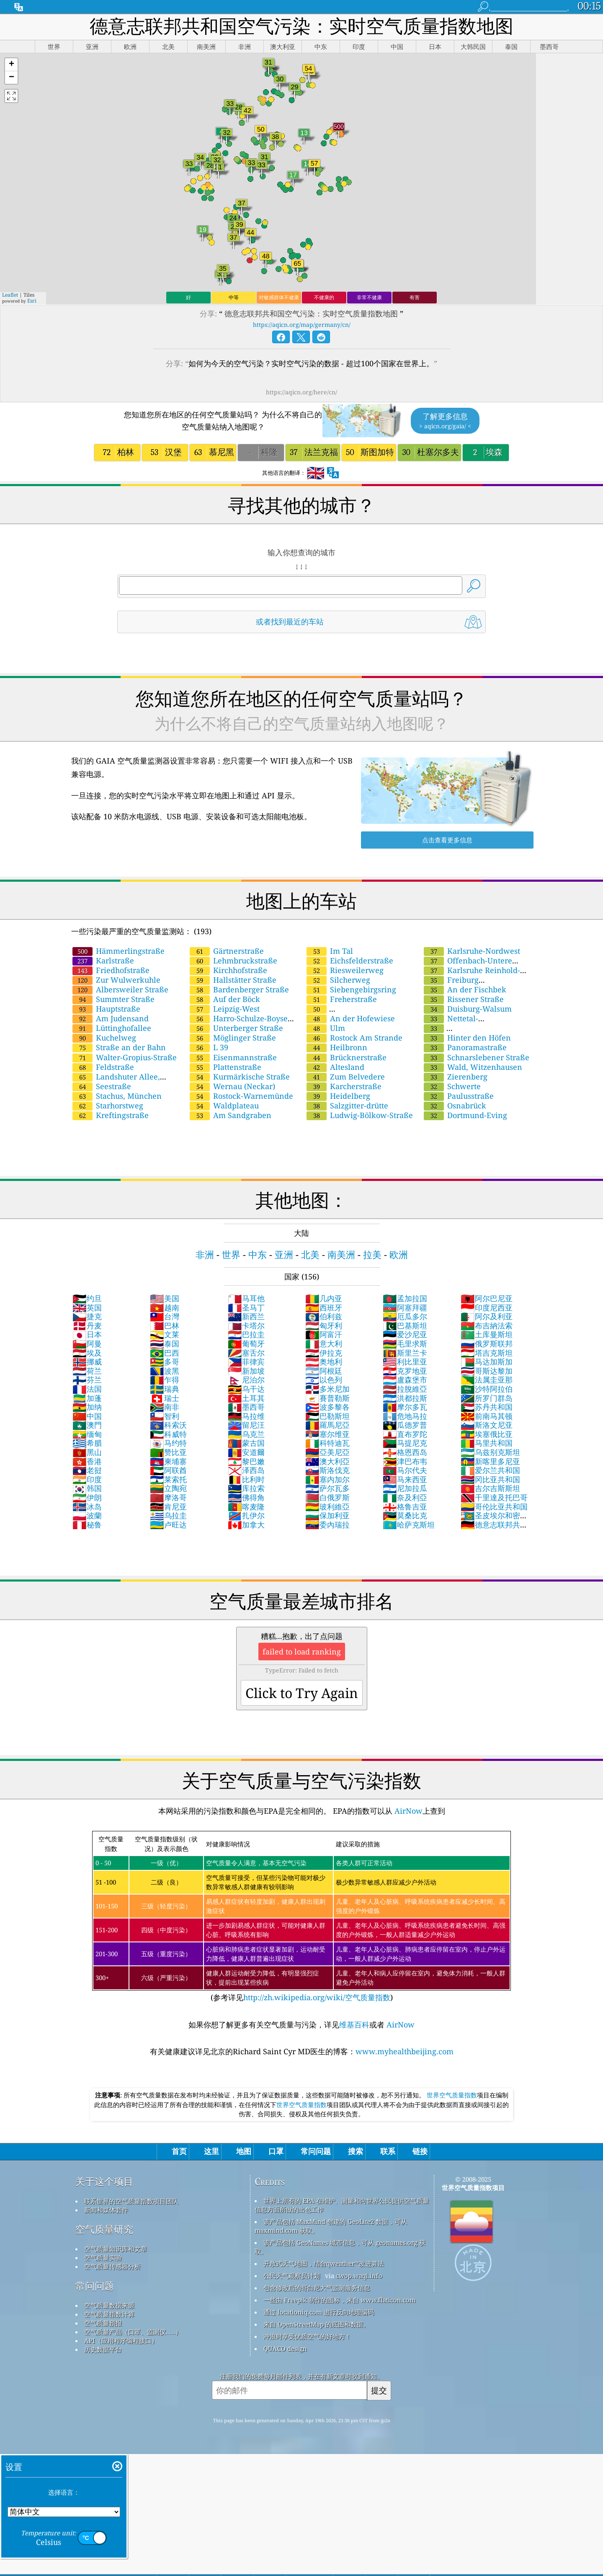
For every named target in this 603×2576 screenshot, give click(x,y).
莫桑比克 (405, 1515)
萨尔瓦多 (327, 1488)
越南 (164, 1307)
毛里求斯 (405, 1343)
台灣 (164, 1316)
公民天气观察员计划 (291, 2275)
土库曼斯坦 (487, 1334)
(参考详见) (301, 1916)
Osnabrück (455, 1105)
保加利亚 (327, 1515)
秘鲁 (87, 1525)
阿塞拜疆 (405, 1307)
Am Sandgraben (230, 1115)
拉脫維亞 (405, 1389)
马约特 (168, 1443)
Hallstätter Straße (233, 980)
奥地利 (323, 1362)
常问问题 (94, 2285)
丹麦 (87, 1325)
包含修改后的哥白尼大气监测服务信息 (316, 2287)
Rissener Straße (464, 999)
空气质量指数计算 (109, 2314)
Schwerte (452, 1086)
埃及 (87, 1353)
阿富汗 (323, 1334)
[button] (11, 64)
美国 (164, 1298)
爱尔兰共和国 (490, 1470)
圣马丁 (246, 1307)
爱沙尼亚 (405, 1334)
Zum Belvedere (346, 1077)
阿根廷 (323, 1371)
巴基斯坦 (405, 1325)
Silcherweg (338, 980)
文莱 (164, 1334)
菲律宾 (246, 1362)
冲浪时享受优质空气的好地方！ (307, 2336)
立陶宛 (168, 1488)
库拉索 (246, 1488)
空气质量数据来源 (109, 2305)
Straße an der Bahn (119, 1047)
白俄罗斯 (327, 1497)
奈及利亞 (405, 1497)
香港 (87, 1461)
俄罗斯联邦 (487, 1343)
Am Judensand (110, 1018)
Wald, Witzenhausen (473, 1067)
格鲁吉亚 (405, 1507)
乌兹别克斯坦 (490, 1452)
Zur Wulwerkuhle (116, 980)
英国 (87, 1307)
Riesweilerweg (345, 970)
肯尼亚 (168, 1507)
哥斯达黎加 (487, 1371)
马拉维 (246, 1416)
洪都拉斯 (405, 1398)
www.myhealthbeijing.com (405, 2051)
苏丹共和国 (487, 1407)
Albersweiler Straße (120, 989)
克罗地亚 (405, 1371)
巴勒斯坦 (327, 1416)
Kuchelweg (104, 1038)
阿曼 (87, 1343)
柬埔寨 (168, 1461)
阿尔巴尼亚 (487, 1298)
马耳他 (246, 1298)
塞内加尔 (327, 1479)
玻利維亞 (327, 1507)
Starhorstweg (107, 1105)
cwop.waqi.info (359, 2275)
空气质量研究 (104, 2229)
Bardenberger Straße (239, 989)
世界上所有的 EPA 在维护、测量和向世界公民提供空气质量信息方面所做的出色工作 (342, 2205)
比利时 (246, 1479)
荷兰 (87, 1371)
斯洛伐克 (327, 1470)
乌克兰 (246, 1434)
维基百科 (354, 2024)
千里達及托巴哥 (494, 1497)
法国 (87, 1389)
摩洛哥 (168, 1497)
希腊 (87, 1443)
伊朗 (87, 1497)
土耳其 (246, 1398)
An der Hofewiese (351, 1018)
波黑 (164, 1371)
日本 (87, 1334)
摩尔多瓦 (405, 1407)
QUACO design (285, 2348)
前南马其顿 (487, 1416)
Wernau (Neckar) (232, 1086)
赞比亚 (168, 1452)
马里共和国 (487, 1443)
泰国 (164, 1343)
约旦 (87, 1298)
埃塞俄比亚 (487, 1434)
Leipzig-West (225, 1009)
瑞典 (164, 1389)
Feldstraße (103, 1067)
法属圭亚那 (487, 1380)
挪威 (87, 1362)
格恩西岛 (405, 1452)
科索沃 (168, 1425)
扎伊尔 (246, 1515)
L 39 (209, 1047)
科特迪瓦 (327, 1443)
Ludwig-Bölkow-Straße (360, 1115)
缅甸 (87, 1434)
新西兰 (246, 1316)
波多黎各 (327, 1407)
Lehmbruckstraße (233, 960)
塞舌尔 (246, 1353)
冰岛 (87, 1507)
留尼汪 (246, 1425)
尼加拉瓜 (405, 1488)
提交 (379, 2390)
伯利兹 (323, 1316)
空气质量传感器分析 (112, 2266)
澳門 (87, 1425)
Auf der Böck (225, 999)
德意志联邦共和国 (494, 1529)
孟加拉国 (405, 1298)
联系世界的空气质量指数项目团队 (131, 2201)
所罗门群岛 (487, 1398)
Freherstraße (342, 999)
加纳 (87, 1407)
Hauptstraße (106, 1009)
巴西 (164, 1353)
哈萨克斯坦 (409, 1525)
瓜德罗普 (405, 1425)
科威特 (168, 1434)
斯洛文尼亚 (487, 1425)
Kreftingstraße (110, 1115)
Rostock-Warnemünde (241, 1096)
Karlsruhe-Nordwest (472, 951)
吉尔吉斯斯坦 (490, 1488)
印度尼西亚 (487, 1307)
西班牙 (323, 1307)
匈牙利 (323, 1325)
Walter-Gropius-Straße (124, 1057)
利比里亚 (405, 1362)
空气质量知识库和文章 (115, 2249)
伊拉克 (323, 1353)
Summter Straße (113, 999)
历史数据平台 (103, 2349)
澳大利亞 (327, 1461)
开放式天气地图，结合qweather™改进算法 (323, 2263)
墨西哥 (246, 1407)
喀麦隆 (246, 1507)
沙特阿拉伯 (487, 1389)
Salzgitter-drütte (347, 1105)
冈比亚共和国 (490, 1479)
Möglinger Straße (233, 1038)
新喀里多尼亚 (490, 1461)
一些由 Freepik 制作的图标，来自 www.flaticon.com (339, 2300)
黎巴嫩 (246, 1461)
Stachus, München (117, 1096)
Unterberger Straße (236, 1028)
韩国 (87, 1488)
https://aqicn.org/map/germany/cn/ (301, 325)
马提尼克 (405, 1443)
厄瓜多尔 (405, 1316)
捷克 (87, 1316)
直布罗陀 (405, 1434)
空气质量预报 (103, 2323)
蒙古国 (246, 1443)
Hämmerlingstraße (118, 951)
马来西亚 (405, 1479)
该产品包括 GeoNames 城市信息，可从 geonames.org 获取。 (340, 2246)
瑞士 (164, 1398)
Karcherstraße (344, 1086)
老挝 (87, 1470)
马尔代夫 (405, 1470)
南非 (164, 1407)
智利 (164, 1416)
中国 (87, 1416)
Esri (31, 300)
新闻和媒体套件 (106, 2210)
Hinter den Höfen (467, 1038)
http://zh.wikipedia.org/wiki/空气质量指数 (316, 1997)
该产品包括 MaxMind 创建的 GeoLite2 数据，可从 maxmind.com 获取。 (331, 2225)
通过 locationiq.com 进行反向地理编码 (318, 2312)
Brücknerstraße (347, 1057)
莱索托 (168, 1479)
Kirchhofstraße (228, 970)
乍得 (164, 1380)
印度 (87, 1479)
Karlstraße (103, 960)
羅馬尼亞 (327, 1425)
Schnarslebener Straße (476, 1057)
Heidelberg (338, 1096)
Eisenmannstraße (233, 1057)
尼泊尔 (246, 1380)
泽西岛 (246, 1470)
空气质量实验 (103, 2257)
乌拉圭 (168, 1515)
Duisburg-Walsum (468, 1009)
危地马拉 (405, 1416)
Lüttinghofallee (111, 1028)
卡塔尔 (246, 1325)
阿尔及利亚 (487, 1316)
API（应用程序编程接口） (121, 2340)
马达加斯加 (487, 1362)
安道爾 (246, 1452)
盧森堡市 (405, 1380)
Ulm (326, 1028)
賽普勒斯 (327, 1398)
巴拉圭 (246, 1334)
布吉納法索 (487, 1325)
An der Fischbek (465, 989)
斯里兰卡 (405, 1353)
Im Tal (330, 951)
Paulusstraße (459, 1096)
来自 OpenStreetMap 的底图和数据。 (316, 2324)
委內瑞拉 (327, 1525)
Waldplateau (224, 1105)
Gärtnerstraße (227, 951)
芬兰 (87, 1380)
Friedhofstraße (110, 970)
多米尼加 (327, 1389)
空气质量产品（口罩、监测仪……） (133, 2331)
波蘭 (87, 1515)
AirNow (407, 1811)
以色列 (323, 1380)
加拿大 (246, 1525)
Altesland (335, 1067)
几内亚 (323, 1298)
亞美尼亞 (327, 1452)
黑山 (87, 1452)
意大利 (323, 1343)
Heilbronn (337, 1047)
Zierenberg (455, 1077)
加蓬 (87, 1398)
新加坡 (246, 1371)
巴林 (164, 1325)
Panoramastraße (465, 1047)
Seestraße (101, 1086)
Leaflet (10, 294)
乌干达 (246, 1389)
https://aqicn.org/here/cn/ (301, 392)
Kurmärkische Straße (240, 1077)
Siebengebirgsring (351, 989)
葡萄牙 (246, 1343)
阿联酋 (168, 1470)
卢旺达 (168, 1525)
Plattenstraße (225, 1067)
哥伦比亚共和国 (494, 1507)
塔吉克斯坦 (487, 1353)
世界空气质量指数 (452, 2095)
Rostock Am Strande (354, 1038)
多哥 (164, 1362)
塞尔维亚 (327, 1434)
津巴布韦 (405, 1461)
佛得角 (246, 1497)
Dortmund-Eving (465, 1115)
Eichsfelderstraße (350, 960)
